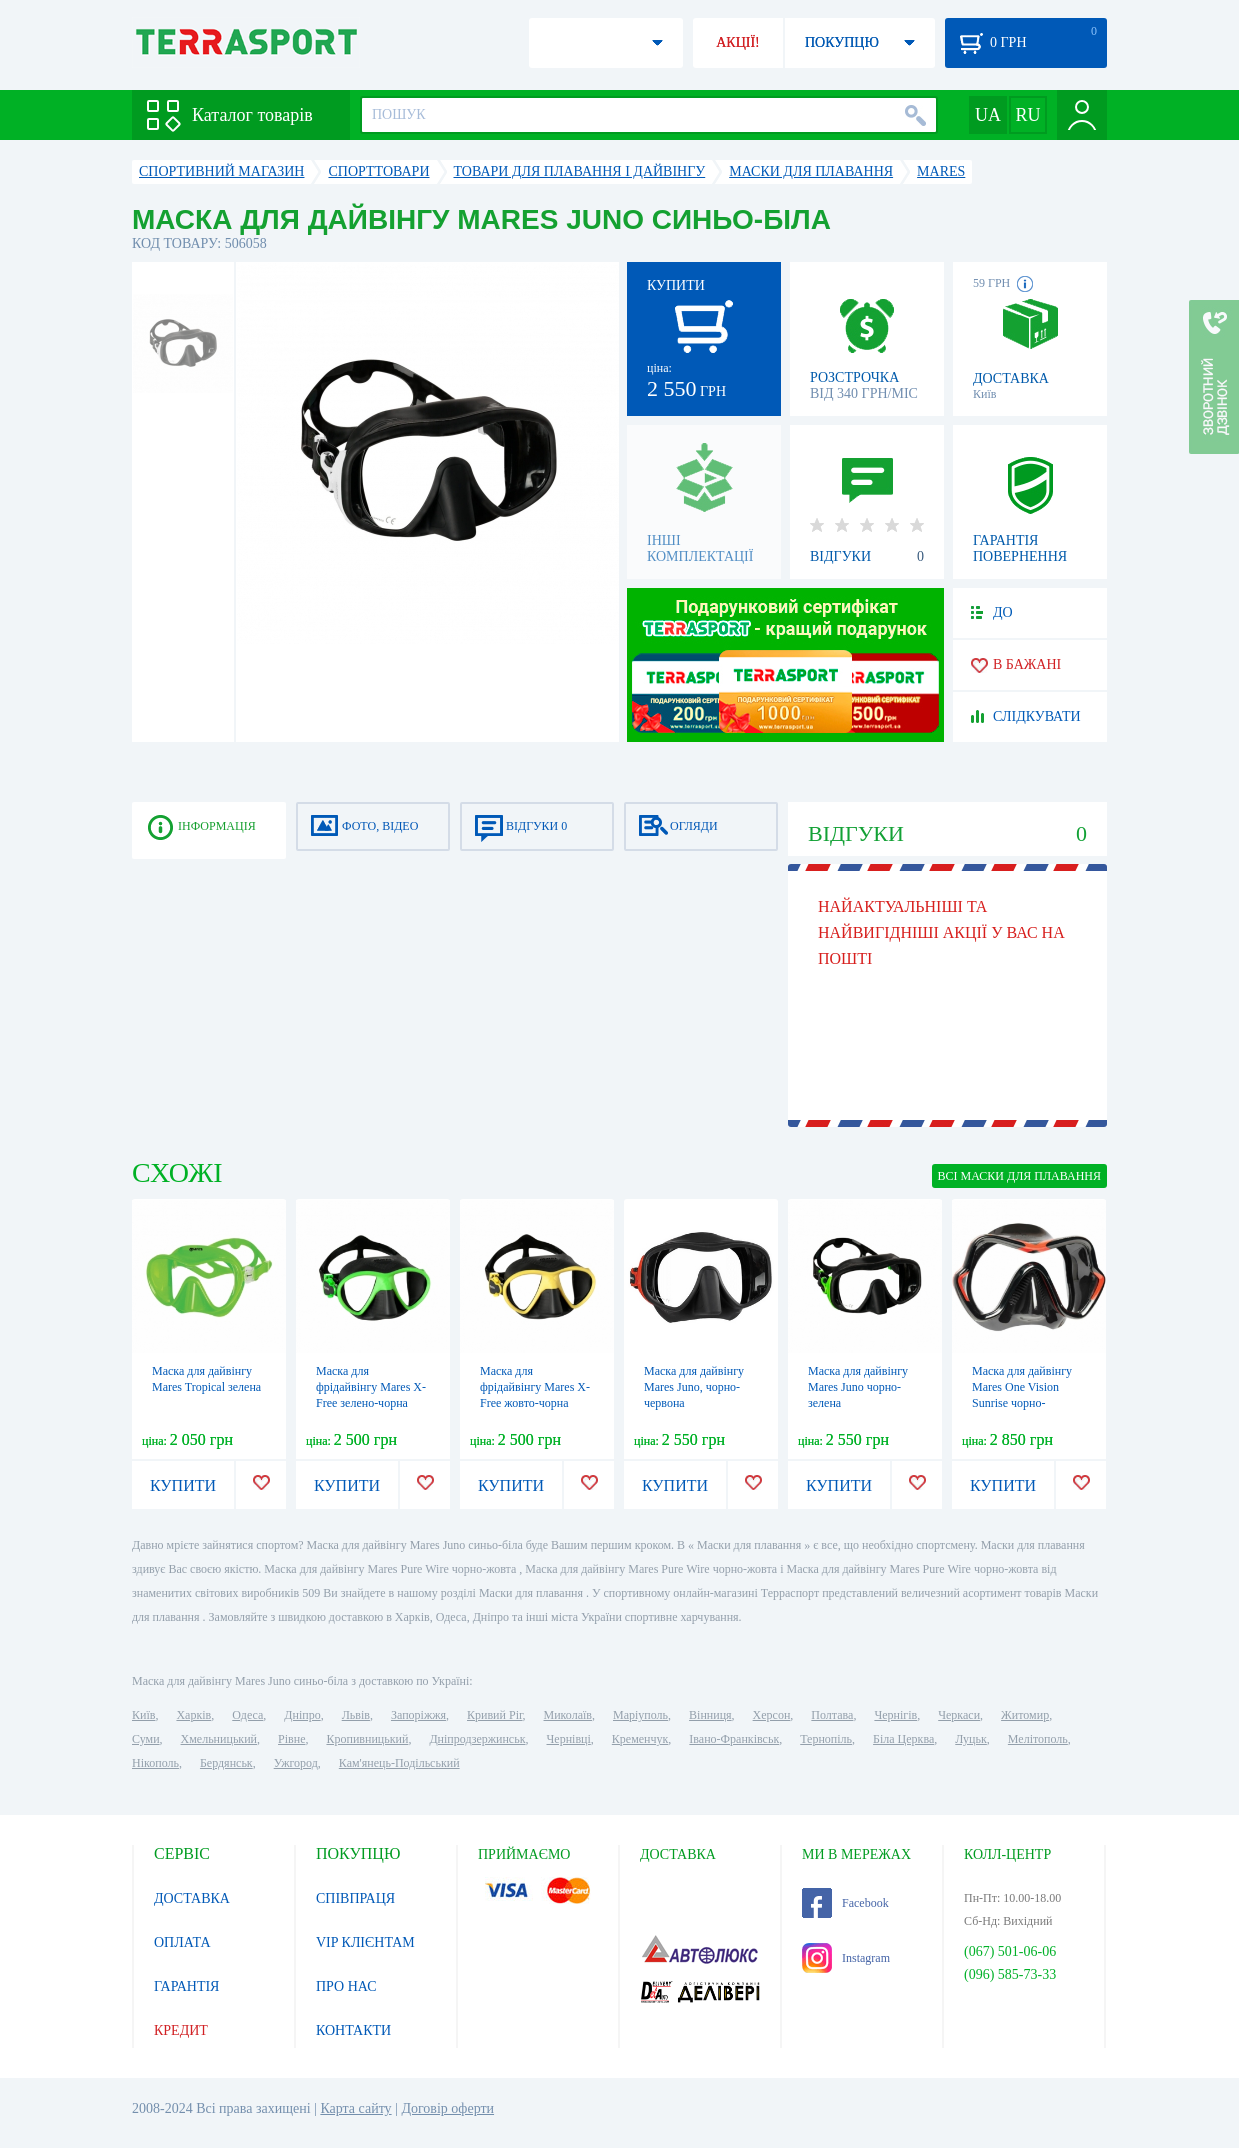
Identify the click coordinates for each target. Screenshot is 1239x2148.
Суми (146, 1739)
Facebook (845, 1903)
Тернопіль (826, 1739)
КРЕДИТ (181, 2030)
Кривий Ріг (495, 1715)
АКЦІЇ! (738, 42)
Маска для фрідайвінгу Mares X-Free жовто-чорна (535, 1387)
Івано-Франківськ (734, 1739)
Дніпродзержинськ (477, 1739)
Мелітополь (1038, 1739)
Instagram (846, 1958)
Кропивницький (367, 1739)
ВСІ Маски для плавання (1019, 1176)
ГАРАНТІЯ (186, 1986)
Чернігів (895, 1715)
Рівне (291, 1739)
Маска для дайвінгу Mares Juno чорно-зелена (858, 1387)
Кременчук (640, 1739)
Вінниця (710, 1715)
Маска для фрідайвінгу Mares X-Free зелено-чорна (371, 1387)
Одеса (247, 1715)
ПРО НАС (346, 1986)
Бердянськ (226, 1763)
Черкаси (959, 1715)
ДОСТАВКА (192, 1898)
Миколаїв (568, 1715)
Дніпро (302, 1715)
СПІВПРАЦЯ (355, 1898)
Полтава (832, 1715)
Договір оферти (447, 2108)
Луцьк (971, 1739)
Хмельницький (219, 1739)
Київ (143, 1715)
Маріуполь (640, 1715)
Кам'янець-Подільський (399, 1763)
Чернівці (569, 1739)
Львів (356, 1715)
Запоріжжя (418, 1715)
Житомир (1025, 1715)
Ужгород (296, 1763)
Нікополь (155, 1763)
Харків (193, 1715)
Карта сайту (355, 2108)
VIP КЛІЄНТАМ (365, 1942)
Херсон (772, 1715)
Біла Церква (903, 1739)
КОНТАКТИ (353, 2030)
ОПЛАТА (182, 1942)
